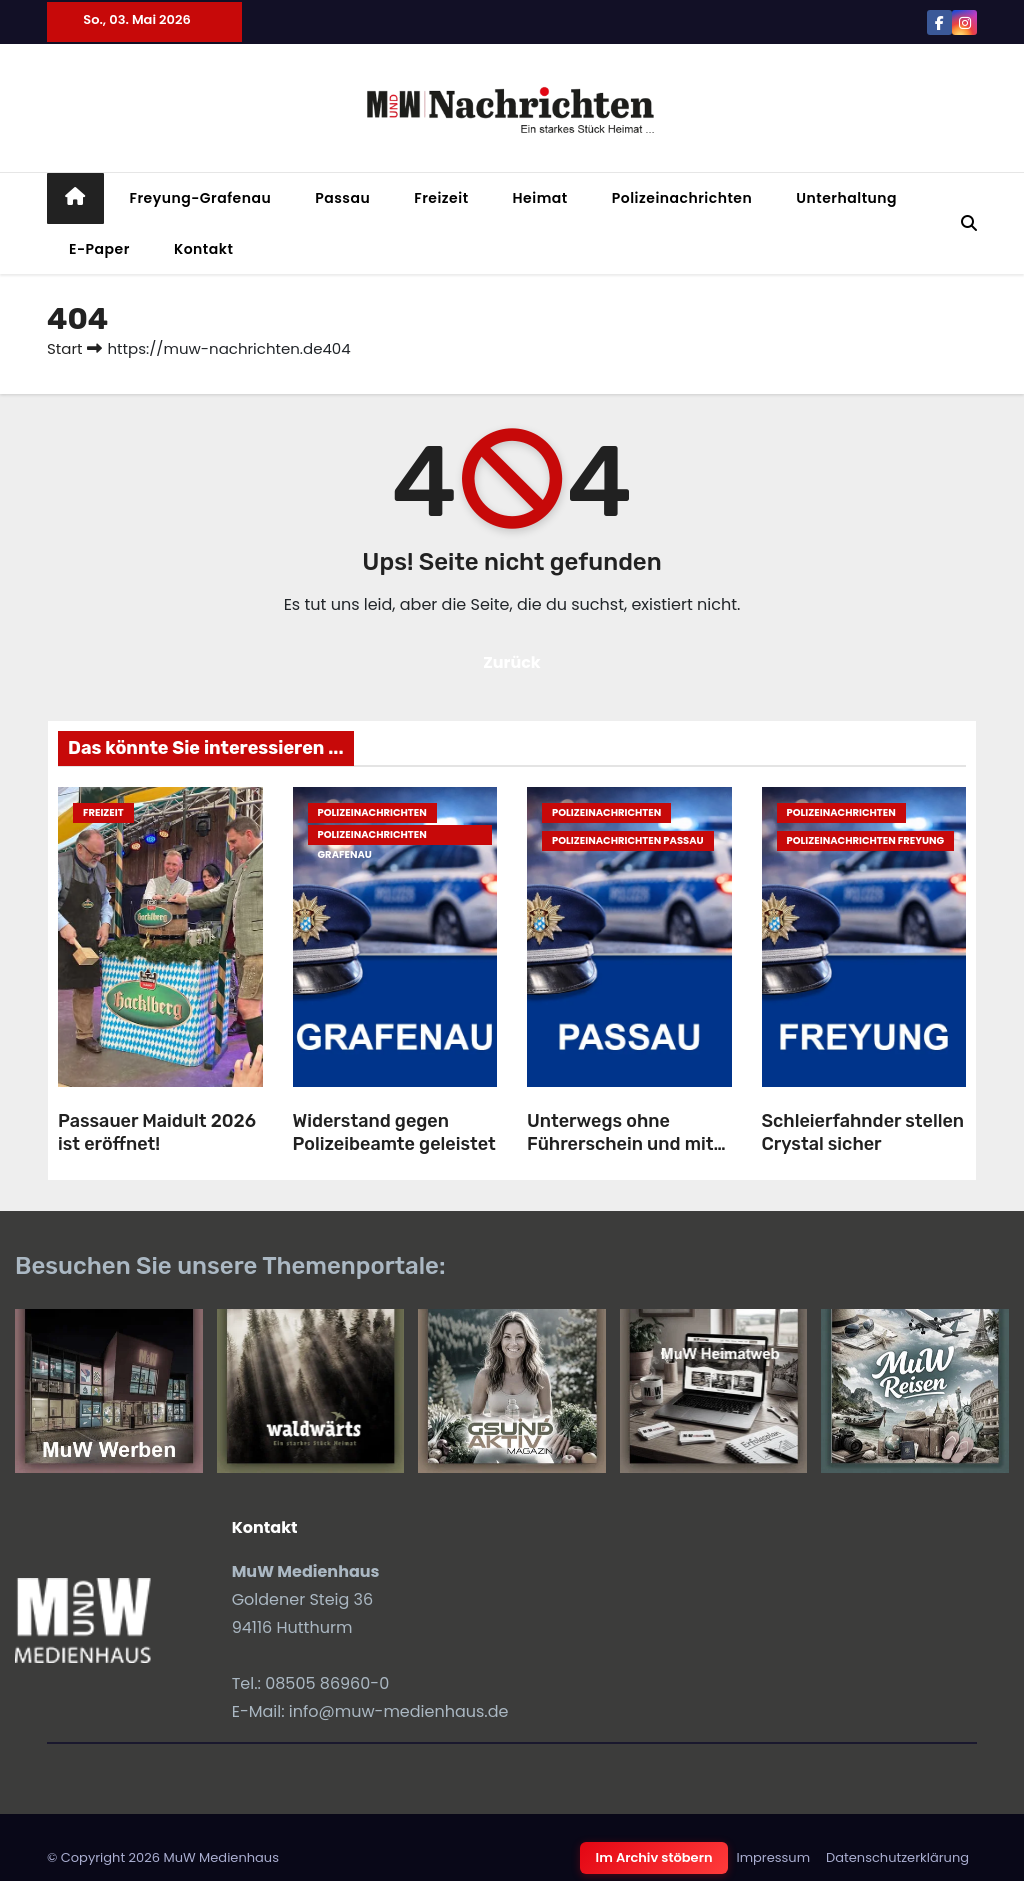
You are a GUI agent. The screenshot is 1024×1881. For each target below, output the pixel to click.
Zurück (512, 662)
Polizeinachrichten (682, 198)
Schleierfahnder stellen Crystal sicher (863, 1132)
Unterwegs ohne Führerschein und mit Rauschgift (620, 1143)
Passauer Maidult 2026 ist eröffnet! (157, 1132)
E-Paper (99, 249)
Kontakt (204, 249)
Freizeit (441, 198)
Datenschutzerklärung (897, 1857)
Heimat (540, 198)
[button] (969, 223)
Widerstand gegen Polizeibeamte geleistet (394, 1132)
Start (64, 348)
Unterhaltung (846, 198)
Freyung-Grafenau (201, 198)
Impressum (773, 1857)
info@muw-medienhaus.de (399, 1711)
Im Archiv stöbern (654, 1857)
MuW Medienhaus (221, 1857)
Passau (342, 198)
